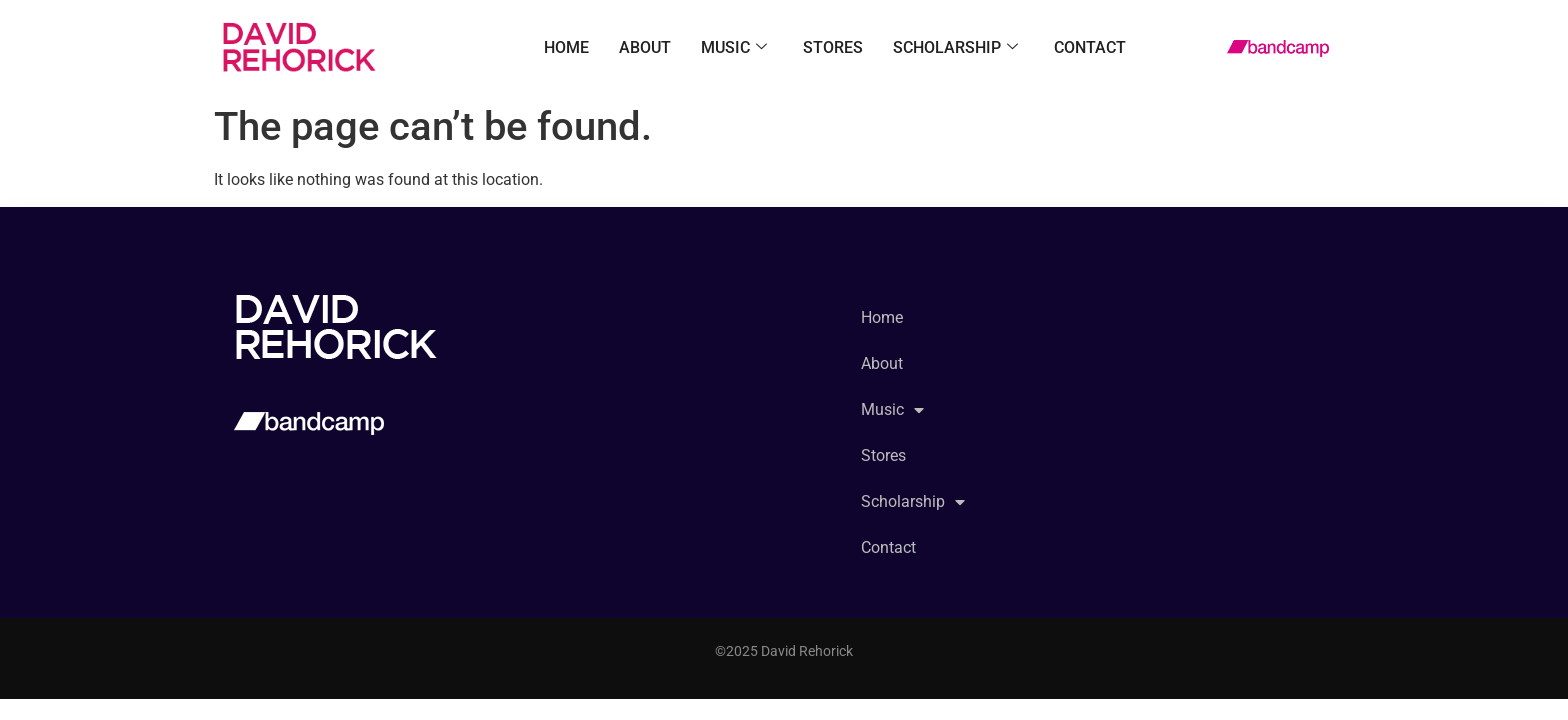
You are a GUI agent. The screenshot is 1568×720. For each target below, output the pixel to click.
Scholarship (955, 48)
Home (566, 47)
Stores (833, 47)
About (645, 47)
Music (734, 48)
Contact (1090, 47)
